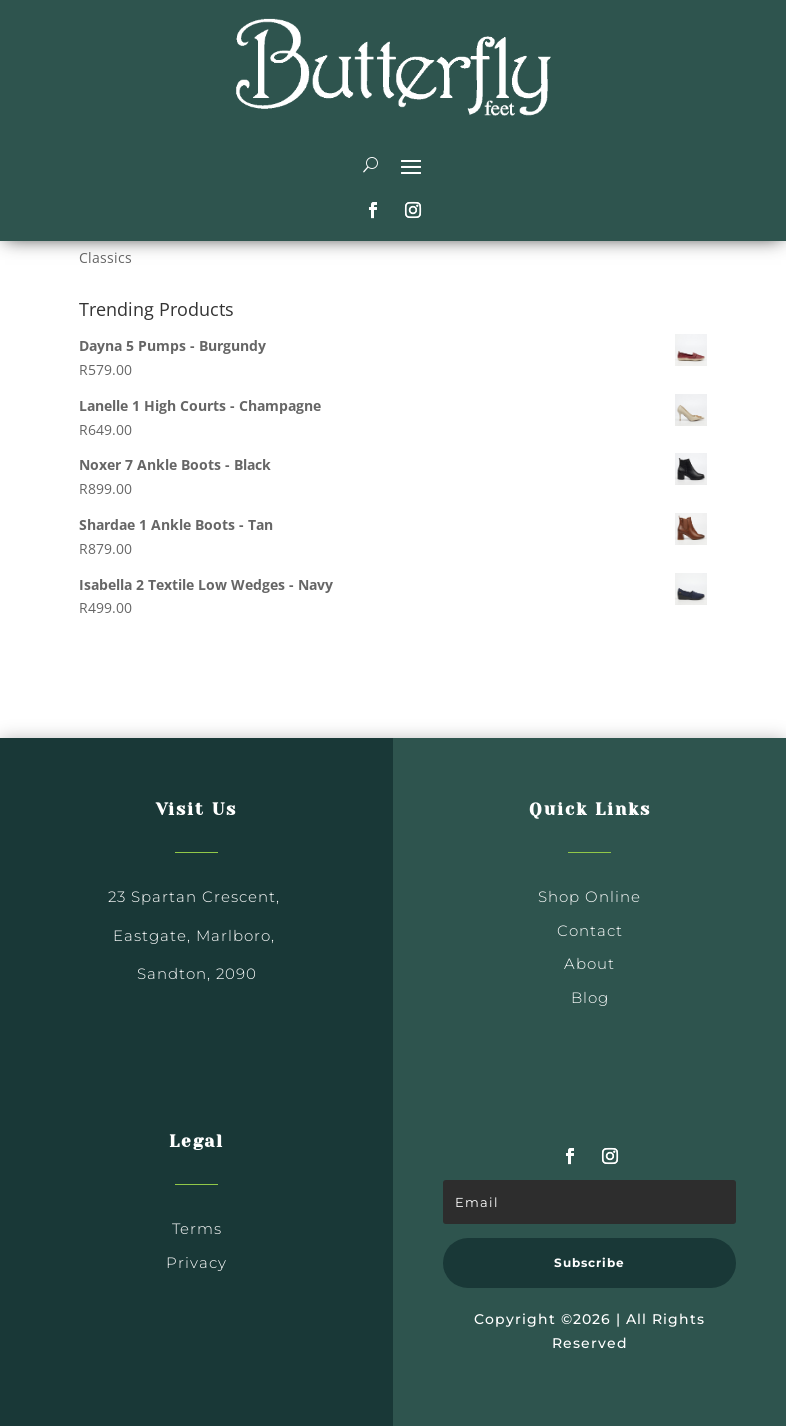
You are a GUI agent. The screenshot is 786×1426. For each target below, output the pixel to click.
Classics (105, 257)
